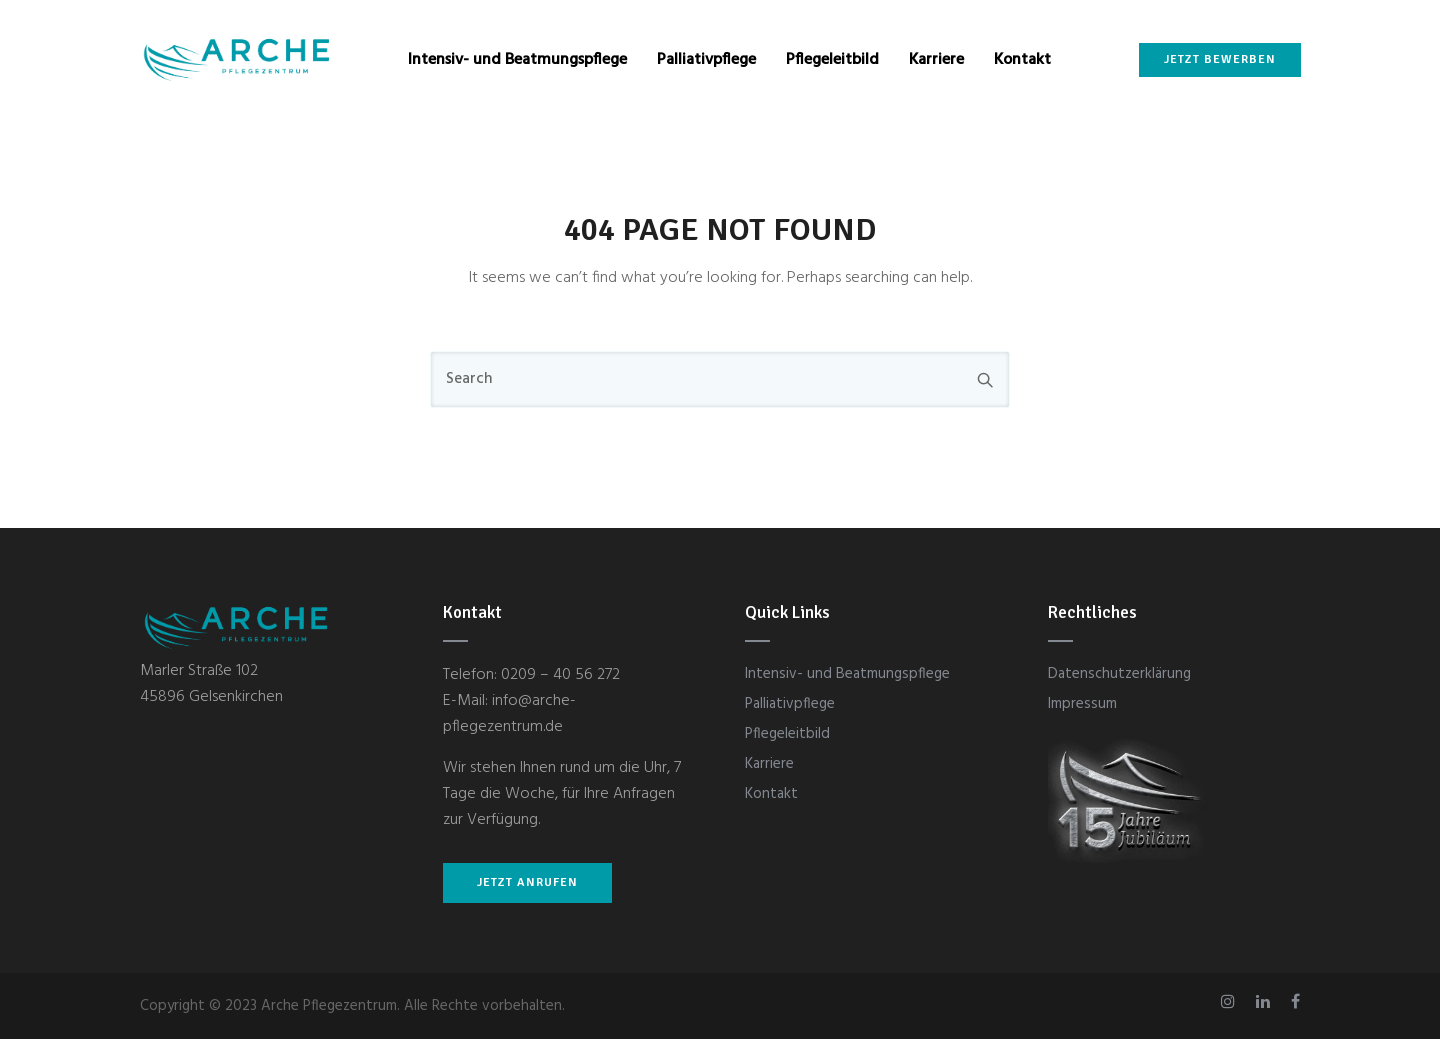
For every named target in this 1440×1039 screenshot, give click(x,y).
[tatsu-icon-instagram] (1231, 1001)
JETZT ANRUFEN (527, 882)
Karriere (936, 60)
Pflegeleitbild (832, 60)
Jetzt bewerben (1219, 59)
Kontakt (1022, 60)
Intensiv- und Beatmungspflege (517, 60)
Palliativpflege (706, 60)
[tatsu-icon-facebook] (1295, 1001)
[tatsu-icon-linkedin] (1266, 1001)
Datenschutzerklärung (1119, 674)
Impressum (1082, 704)
